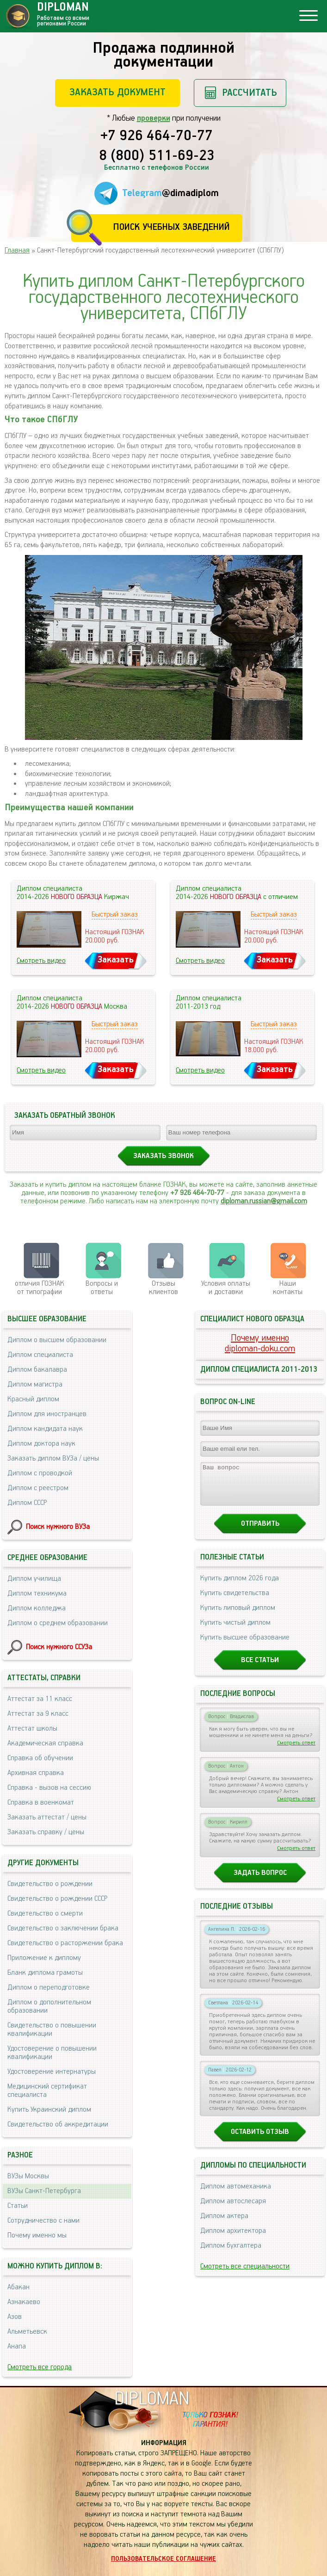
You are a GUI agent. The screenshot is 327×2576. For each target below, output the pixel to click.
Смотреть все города (39, 2367)
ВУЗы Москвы (28, 2176)
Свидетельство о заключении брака (62, 1928)
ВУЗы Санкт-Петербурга (44, 2191)
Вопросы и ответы (102, 1287)
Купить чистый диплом (235, 1631)
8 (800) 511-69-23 (157, 156)
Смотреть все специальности (245, 2274)
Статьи (17, 2205)
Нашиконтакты (287, 1287)
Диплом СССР (27, 1502)
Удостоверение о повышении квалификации (52, 2052)
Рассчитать (249, 93)
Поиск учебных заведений (171, 227)
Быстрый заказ (115, 914)
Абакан (18, 2287)
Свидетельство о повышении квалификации (51, 2029)
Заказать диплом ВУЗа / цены (53, 1458)
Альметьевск (27, 2331)
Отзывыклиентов (163, 1287)
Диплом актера (224, 2224)
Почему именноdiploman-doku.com (260, 1343)
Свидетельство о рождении (50, 1884)
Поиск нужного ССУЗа (59, 1647)
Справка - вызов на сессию (49, 1787)
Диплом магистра (34, 1384)
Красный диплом (33, 1399)
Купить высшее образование (245, 1645)
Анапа (16, 2346)
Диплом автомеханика (235, 2194)
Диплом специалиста (40, 1354)
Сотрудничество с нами (43, 2220)
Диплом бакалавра (37, 1369)
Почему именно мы (37, 2235)
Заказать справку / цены (45, 1832)
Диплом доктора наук (41, 1443)
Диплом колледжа (36, 1608)
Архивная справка (35, 1773)
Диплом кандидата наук (45, 1428)
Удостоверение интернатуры (51, 2071)
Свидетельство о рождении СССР (57, 1898)
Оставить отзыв (260, 2140)
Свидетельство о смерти (45, 1913)
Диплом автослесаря (233, 2209)
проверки (153, 118)
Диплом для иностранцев (46, 1414)
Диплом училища (34, 1578)
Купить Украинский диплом (49, 2109)
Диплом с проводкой (39, 1473)
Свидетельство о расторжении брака (65, 1943)
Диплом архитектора (233, 2239)
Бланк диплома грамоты (45, 1972)
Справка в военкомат (40, 1802)
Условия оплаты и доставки (225, 1287)
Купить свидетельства (234, 1601)
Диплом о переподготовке (48, 1987)
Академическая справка (45, 1743)
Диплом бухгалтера (230, 2253)
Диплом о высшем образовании (56, 1340)
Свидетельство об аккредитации (57, 2124)
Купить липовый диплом (237, 1616)
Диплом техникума (37, 1593)
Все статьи (260, 1668)
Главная (17, 250)
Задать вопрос (260, 1881)
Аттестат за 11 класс (39, 1699)
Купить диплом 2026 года (239, 1586)
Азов (14, 2316)
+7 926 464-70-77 (156, 136)
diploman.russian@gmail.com (264, 1201)
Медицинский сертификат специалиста (47, 2090)
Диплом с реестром (37, 1488)
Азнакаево (23, 2302)
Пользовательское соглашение (163, 2559)
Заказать (116, 960)
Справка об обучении (40, 1758)
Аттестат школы (32, 1728)
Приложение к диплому (44, 1958)
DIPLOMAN (151, 2399)
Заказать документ (117, 92)
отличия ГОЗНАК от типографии (39, 1287)
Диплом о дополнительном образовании (49, 2006)
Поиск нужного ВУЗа (58, 1526)
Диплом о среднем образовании (57, 1623)
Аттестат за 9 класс (37, 1713)
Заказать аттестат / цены (46, 1817)
